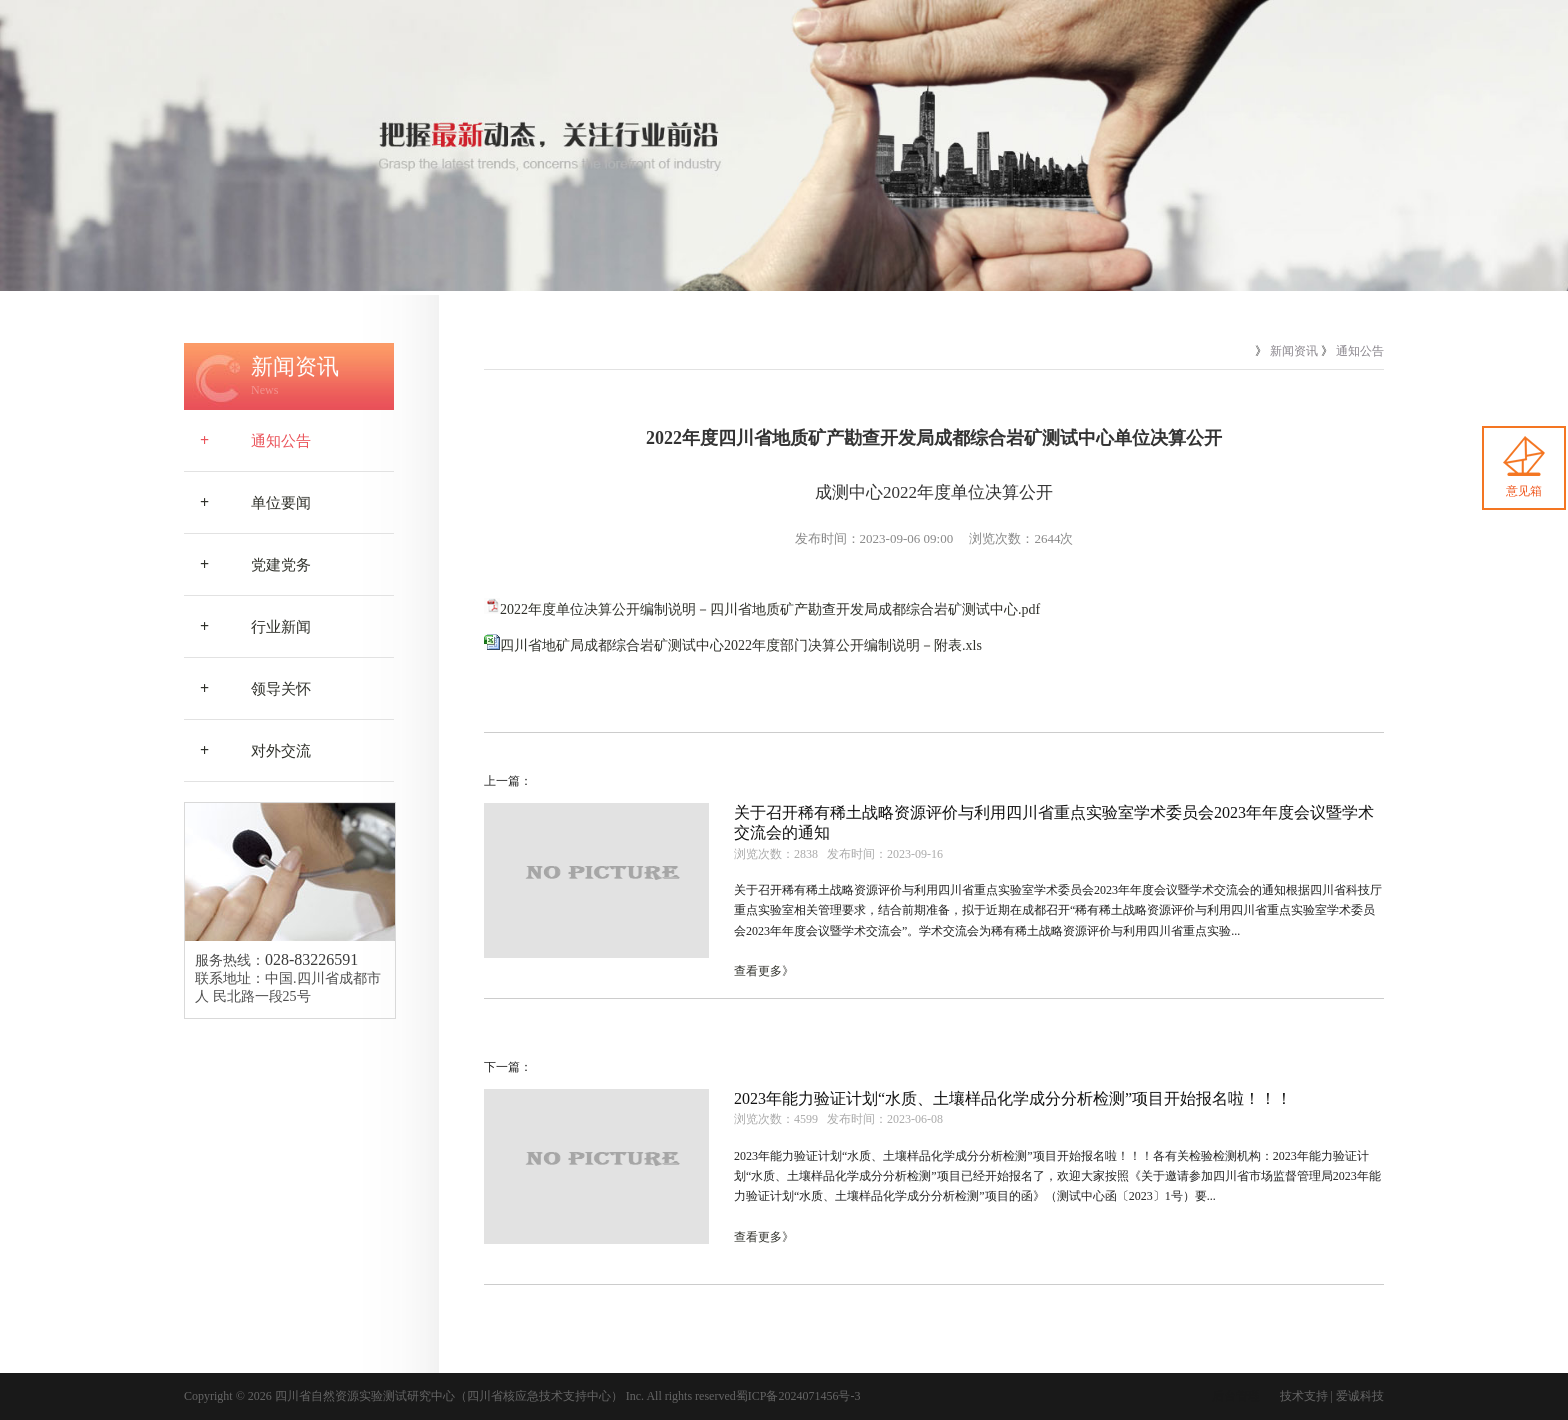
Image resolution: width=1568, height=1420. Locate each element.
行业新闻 (247, 627)
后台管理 (1236, 1396)
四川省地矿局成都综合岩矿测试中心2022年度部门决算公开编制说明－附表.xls (741, 645)
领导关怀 (247, 689)
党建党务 (247, 565)
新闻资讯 (1294, 351)
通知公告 (247, 441)
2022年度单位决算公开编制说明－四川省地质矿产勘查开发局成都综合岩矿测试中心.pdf (770, 609)
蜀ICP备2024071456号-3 (798, 1396)
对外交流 (247, 751)
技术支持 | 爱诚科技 (1332, 1396)
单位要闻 (247, 503)
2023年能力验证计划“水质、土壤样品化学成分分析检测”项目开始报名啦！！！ (1013, 1098)
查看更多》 (764, 971)
